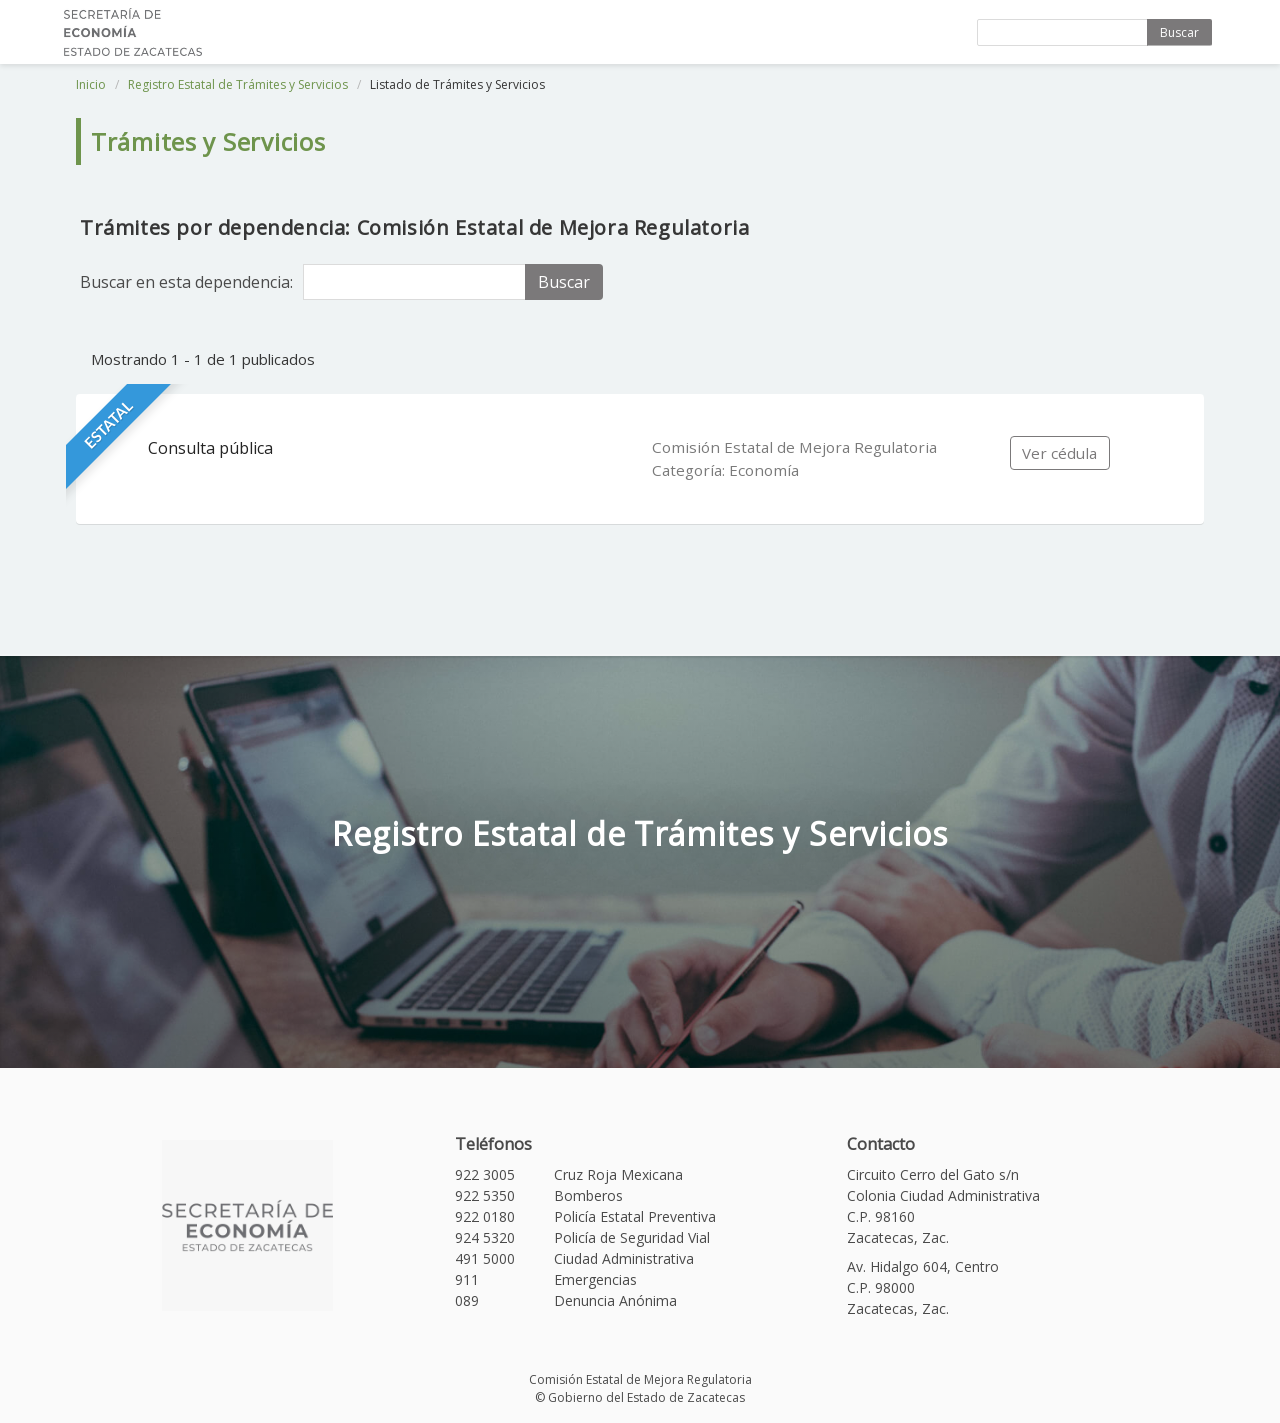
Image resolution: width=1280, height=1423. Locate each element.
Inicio (91, 84)
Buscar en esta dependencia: (186, 282)
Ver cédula (1059, 453)
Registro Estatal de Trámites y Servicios (238, 84)
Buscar (1179, 32)
